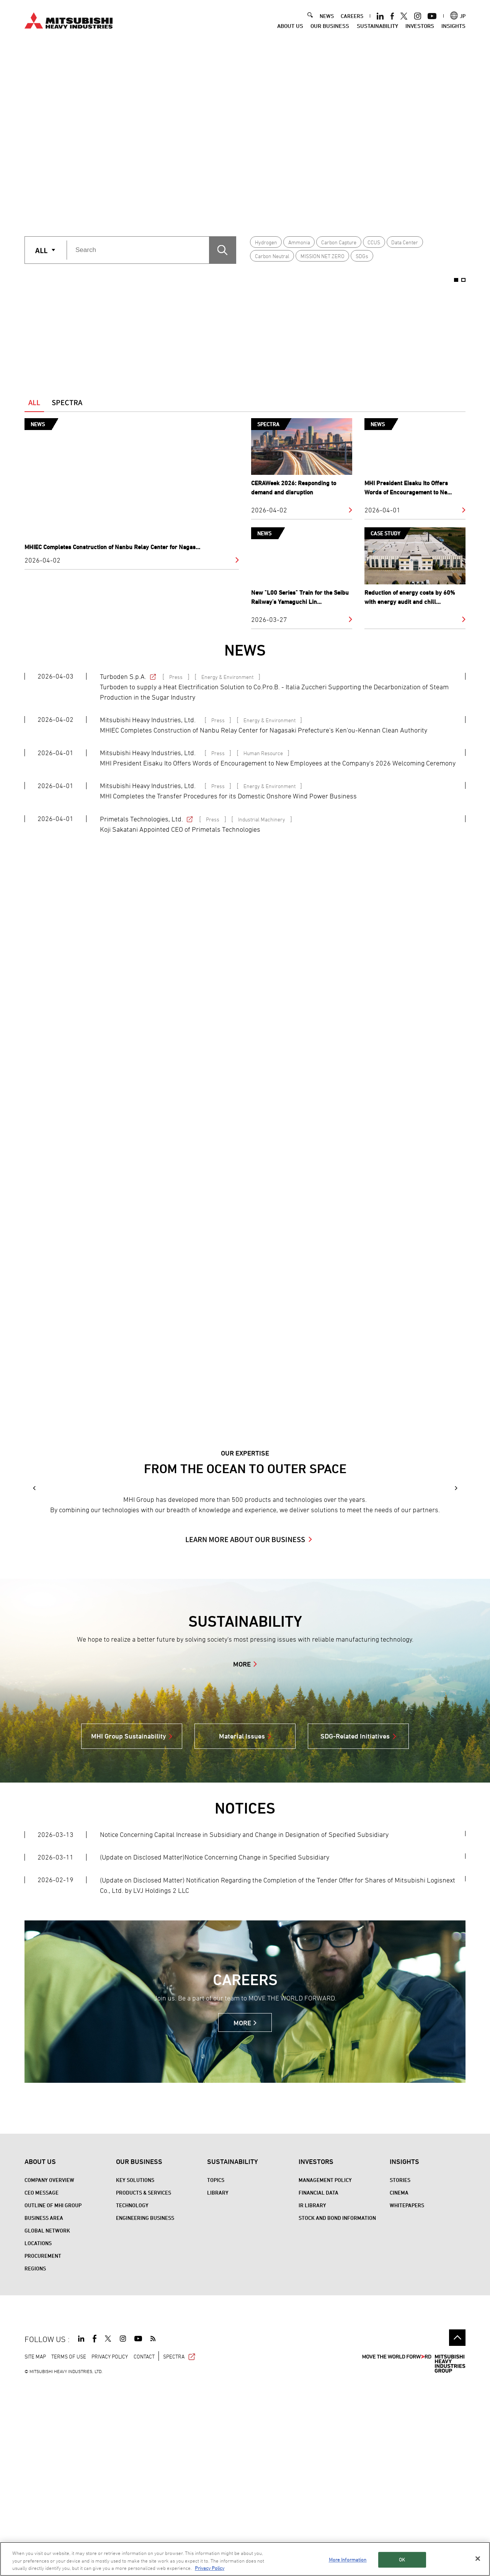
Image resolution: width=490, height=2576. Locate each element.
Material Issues (242, 1927)
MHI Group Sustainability (128, 1927)
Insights (453, 26)
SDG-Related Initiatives (355, 1927)
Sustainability (377, 26)
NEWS (327, 16)
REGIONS (35, 2459)
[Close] (477, 2558)
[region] (245, 2559)
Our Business (329, 26)
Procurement (42, 2447)
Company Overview (49, 2371)
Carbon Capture (338, 242)
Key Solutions (135, 2371)
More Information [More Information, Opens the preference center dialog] (348, 2559)
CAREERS (352, 16)
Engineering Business (145, 2409)
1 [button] (233, 211)
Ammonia (299, 242)
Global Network (47, 2421)
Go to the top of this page (457, 2528)
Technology (132, 2396)
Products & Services (143, 2383)
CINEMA (399, 2383)
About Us (290, 26)
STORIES (400, 2371)
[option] (245, 132)
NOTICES (245, 1999)
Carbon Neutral (272, 256)
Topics (215, 2371)
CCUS (374, 242)
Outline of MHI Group (53, 2396)
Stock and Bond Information (337, 2409)
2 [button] (257, 211)
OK (402, 2559)
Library (218, 2383)
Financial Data (318, 2383)
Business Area (43, 2409)
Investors (419, 26)
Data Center (404, 242)
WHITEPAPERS (407, 2396)
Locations (38, 2434)
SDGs (362, 256)
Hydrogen (266, 242)
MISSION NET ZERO (323, 256)
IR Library (312, 2396)
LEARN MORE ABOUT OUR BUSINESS (245, 1730)
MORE (242, 1855)
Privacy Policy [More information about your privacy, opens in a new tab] (209, 2568)
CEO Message (41, 2383)
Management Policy (325, 2371)
